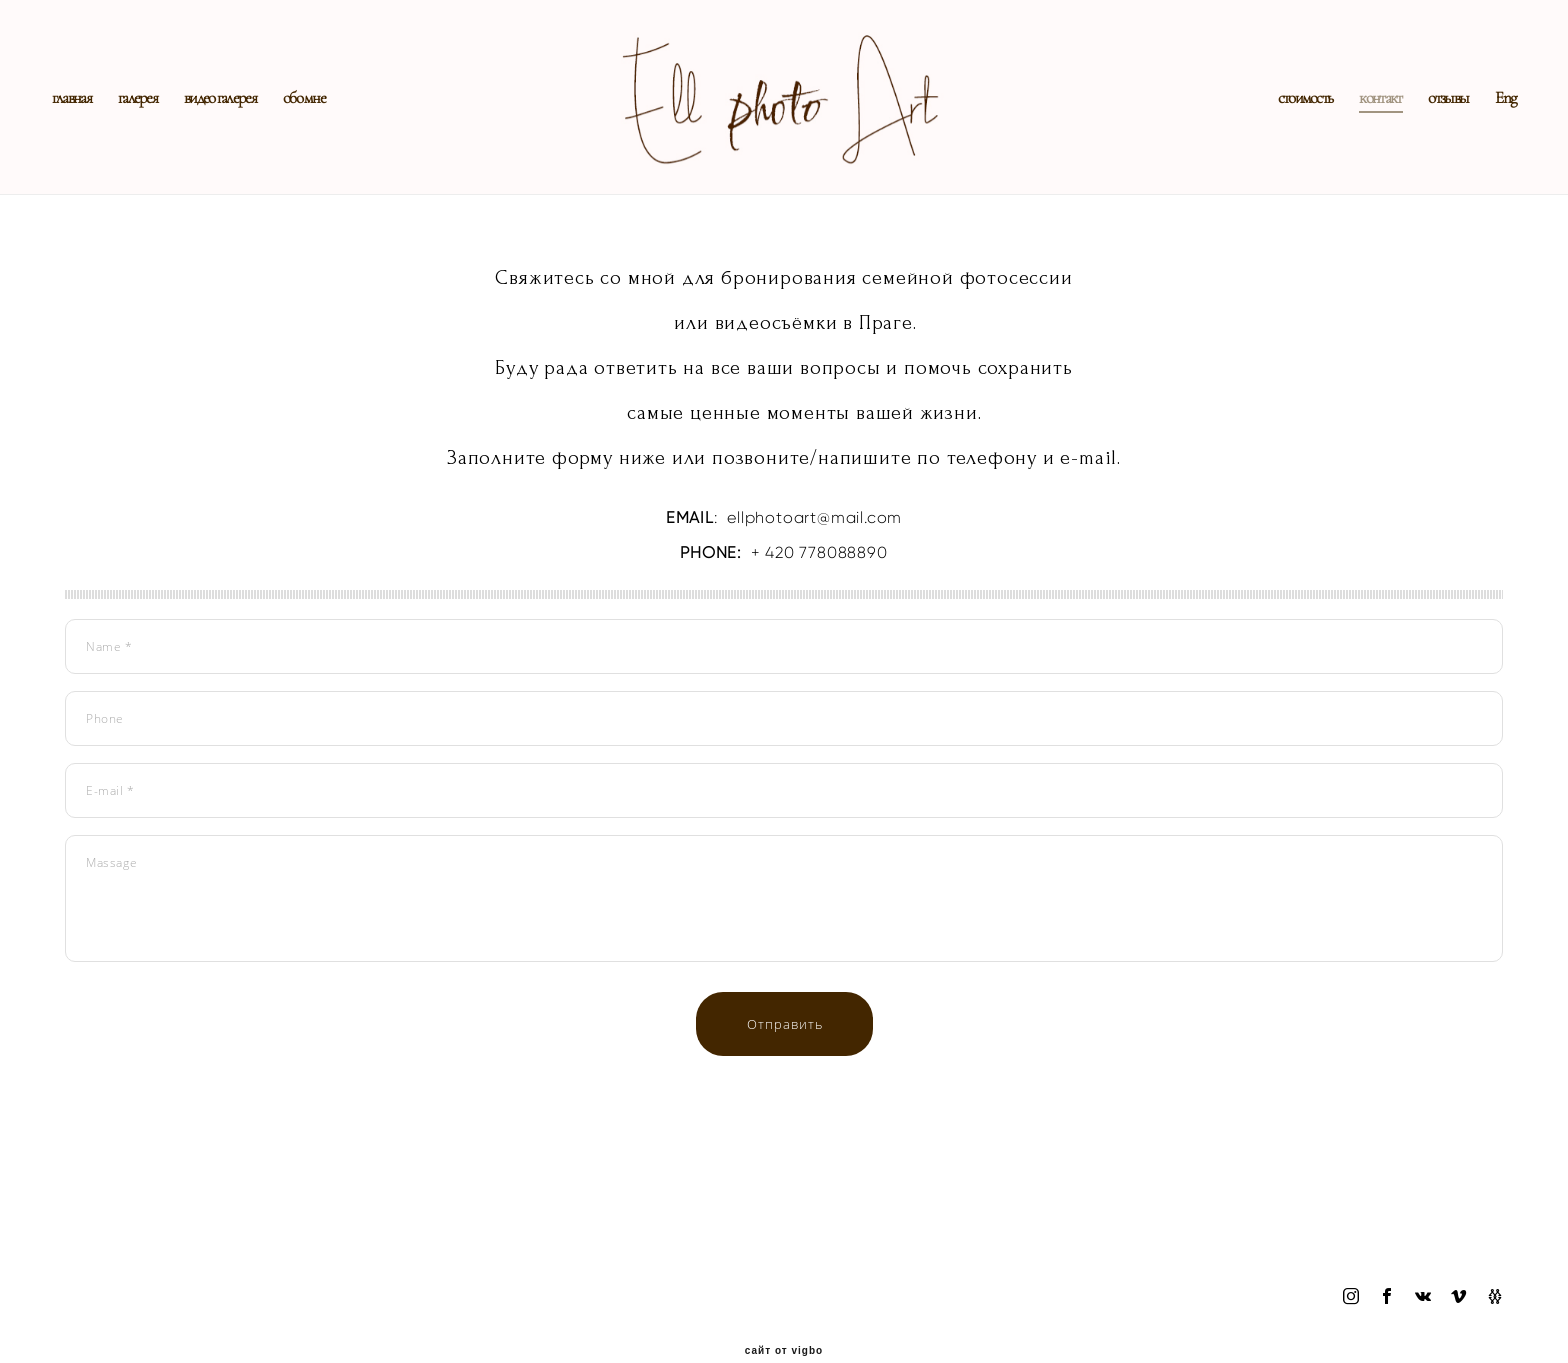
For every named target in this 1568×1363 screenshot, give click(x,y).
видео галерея (233, 114)
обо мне (317, 114)
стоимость (1291, 114)
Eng (1492, 114)
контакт (1367, 114)
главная (84, 114)
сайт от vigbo (784, 1317)
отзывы (1435, 114)
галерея (150, 114)
